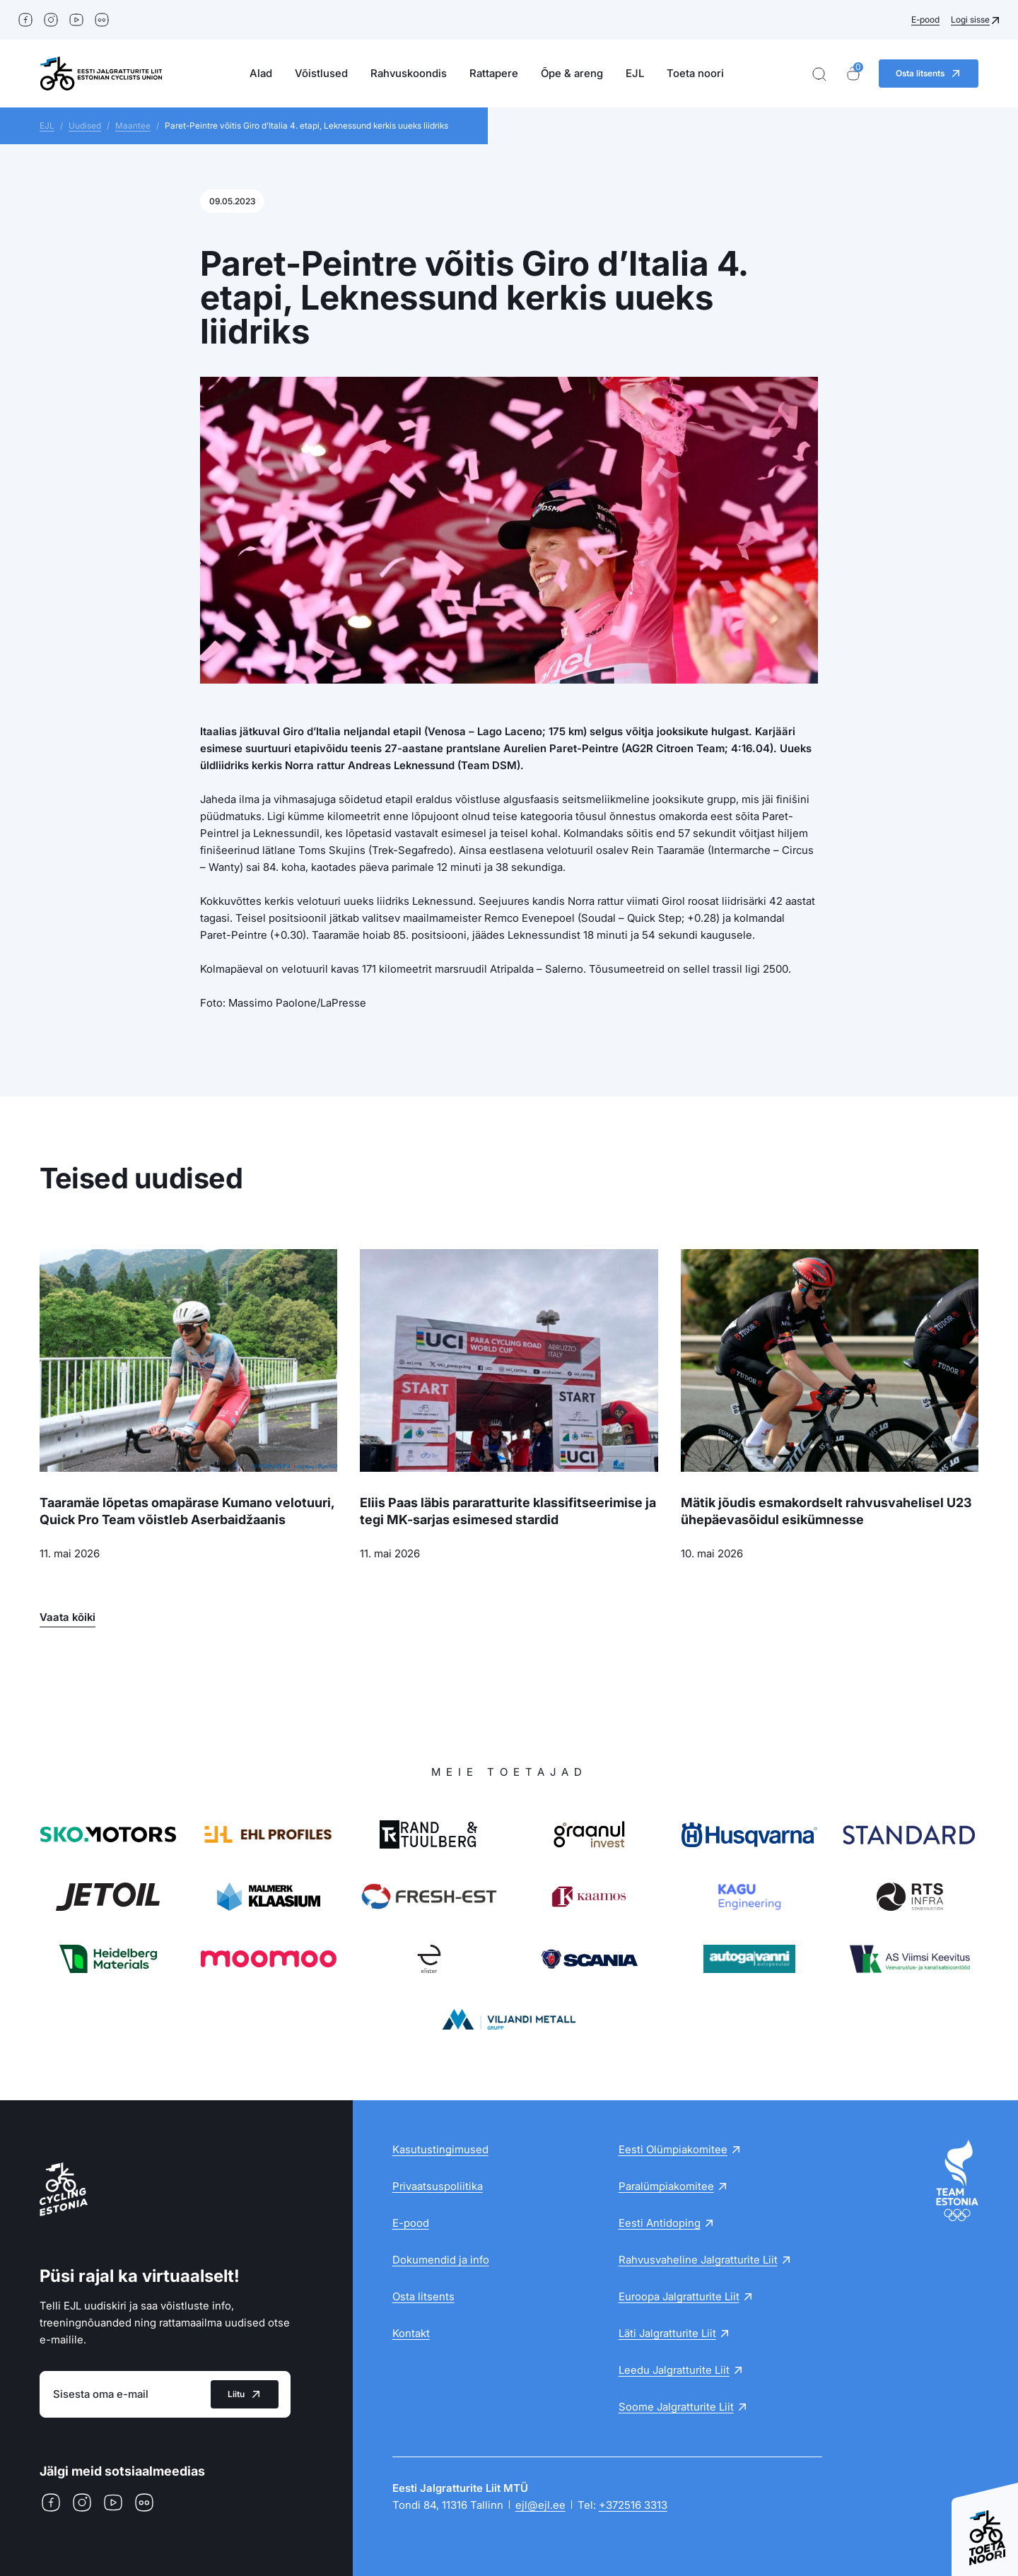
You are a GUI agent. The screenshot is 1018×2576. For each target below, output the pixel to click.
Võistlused (321, 73)
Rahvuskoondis (408, 73)
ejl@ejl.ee (540, 2505)
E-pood (925, 19)
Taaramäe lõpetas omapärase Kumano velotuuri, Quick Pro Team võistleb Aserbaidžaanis (187, 1511)
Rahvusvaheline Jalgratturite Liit (698, 2259)
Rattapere (493, 73)
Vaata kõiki (67, 1617)
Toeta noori (695, 73)
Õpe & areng (572, 73)
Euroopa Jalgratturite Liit (679, 2296)
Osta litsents (423, 2296)
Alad (261, 73)
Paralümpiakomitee (666, 2186)
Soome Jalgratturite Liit (676, 2406)
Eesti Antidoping (660, 2223)
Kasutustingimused (440, 2149)
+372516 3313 (633, 2505)
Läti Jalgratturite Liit (667, 2333)
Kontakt (411, 2333)
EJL (635, 73)
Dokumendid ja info (440, 2259)
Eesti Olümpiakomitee (673, 2149)
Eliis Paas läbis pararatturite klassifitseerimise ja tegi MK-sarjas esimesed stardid (508, 1511)
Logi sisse (970, 19)
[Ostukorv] (853, 74)
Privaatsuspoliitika (437, 2186)
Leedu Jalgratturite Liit (674, 2370)
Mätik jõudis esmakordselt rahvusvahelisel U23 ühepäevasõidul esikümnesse (826, 1511)
